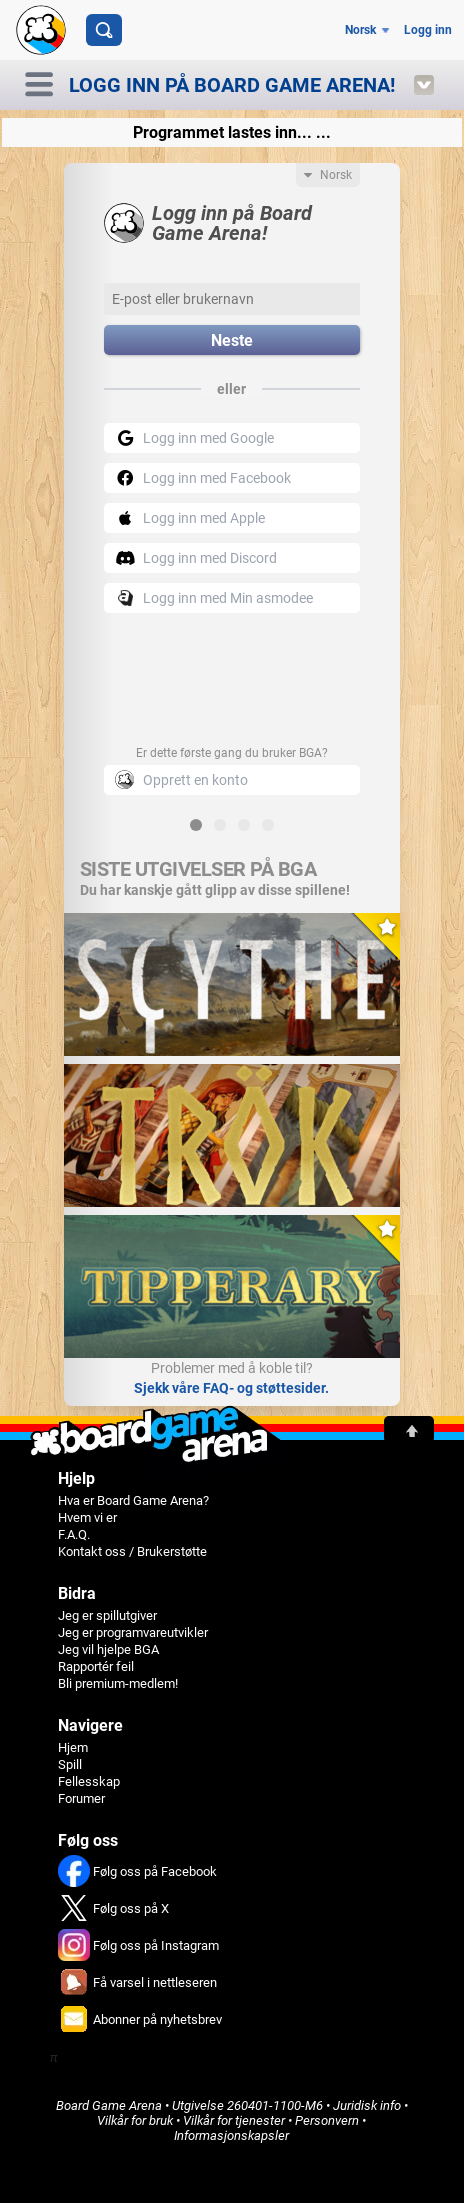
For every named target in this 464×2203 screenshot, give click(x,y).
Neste (232, 340)
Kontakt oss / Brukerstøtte (132, 1551)
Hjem (73, 1747)
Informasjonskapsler (231, 2135)
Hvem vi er (87, 1517)
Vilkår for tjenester (234, 2120)
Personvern (327, 2120)
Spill (70, 1764)
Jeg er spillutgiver (107, 1615)
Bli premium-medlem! (118, 1683)
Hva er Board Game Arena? (133, 1500)
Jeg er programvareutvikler (133, 1632)
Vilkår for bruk (135, 2120)
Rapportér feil (96, 1666)
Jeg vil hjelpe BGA (108, 1649)
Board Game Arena (109, 2105)
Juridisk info (367, 2105)
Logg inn (428, 30)
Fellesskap (89, 1781)
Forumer (81, 1798)
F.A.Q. (74, 1534)
